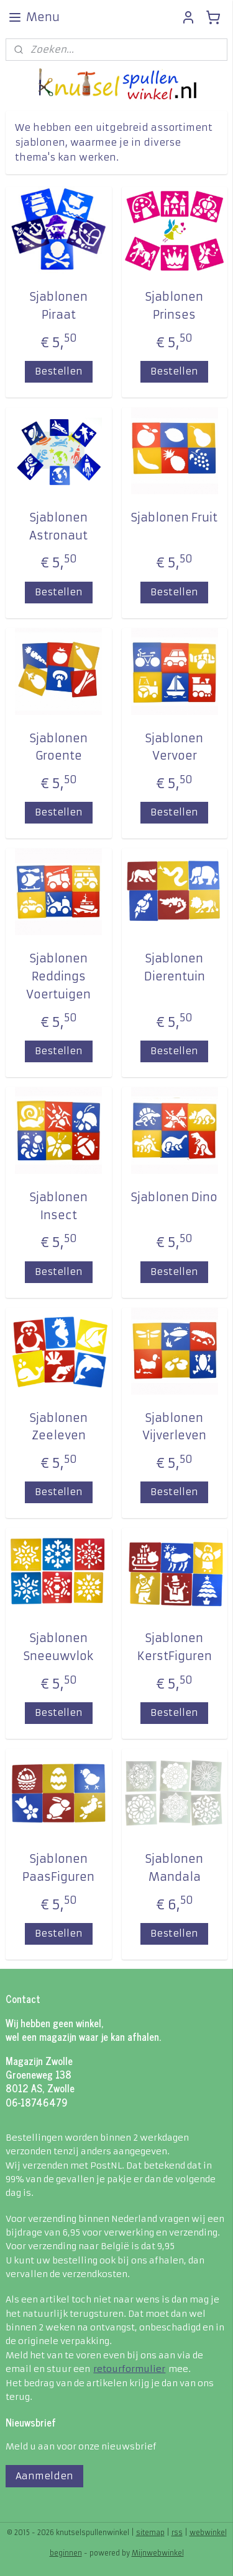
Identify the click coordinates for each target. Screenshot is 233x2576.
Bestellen (59, 371)
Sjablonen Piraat (59, 306)
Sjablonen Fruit (174, 517)
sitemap (150, 2532)
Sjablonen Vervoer (174, 747)
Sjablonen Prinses (174, 306)
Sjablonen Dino (174, 1197)
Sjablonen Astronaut (58, 526)
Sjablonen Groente (59, 747)
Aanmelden (44, 2476)
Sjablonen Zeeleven (59, 1427)
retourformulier (129, 2368)
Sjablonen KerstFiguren (174, 1647)
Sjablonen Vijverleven (174, 1427)
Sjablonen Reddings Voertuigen (58, 976)
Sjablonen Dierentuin (174, 967)
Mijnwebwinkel (158, 2553)
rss (177, 2532)
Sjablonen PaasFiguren (58, 1868)
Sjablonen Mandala (174, 1868)
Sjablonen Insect (59, 1206)
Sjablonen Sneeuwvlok (58, 1647)
